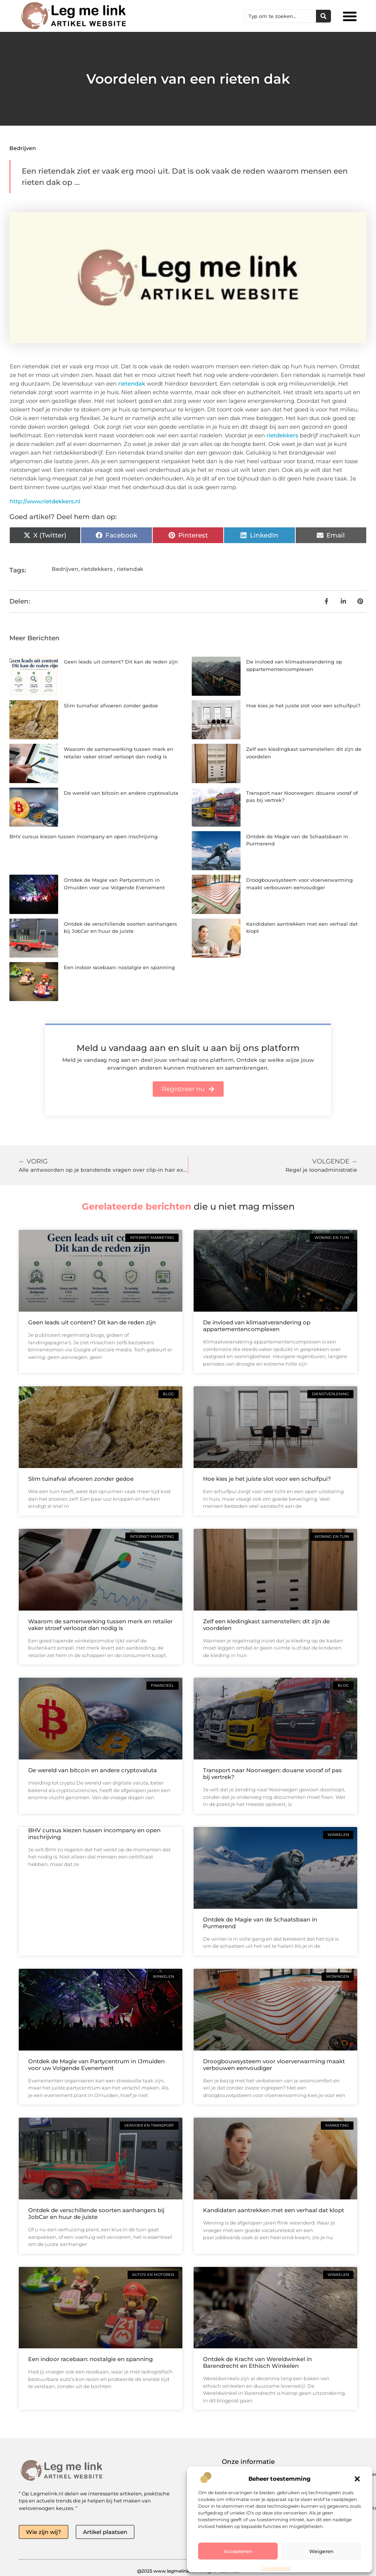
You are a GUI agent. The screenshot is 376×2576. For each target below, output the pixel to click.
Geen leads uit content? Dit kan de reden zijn (121, 662)
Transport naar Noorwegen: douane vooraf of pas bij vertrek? (272, 1773)
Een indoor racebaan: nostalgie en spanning (119, 967)
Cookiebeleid (275, 2568)
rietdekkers (282, 435)
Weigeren (321, 2551)
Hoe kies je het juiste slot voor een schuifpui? (303, 706)
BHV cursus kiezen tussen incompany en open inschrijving (83, 836)
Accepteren (238, 2551)
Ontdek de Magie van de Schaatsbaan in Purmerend (260, 1923)
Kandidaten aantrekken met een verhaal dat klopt (273, 2210)
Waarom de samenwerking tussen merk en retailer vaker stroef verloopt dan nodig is (100, 1625)
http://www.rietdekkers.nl (45, 501)
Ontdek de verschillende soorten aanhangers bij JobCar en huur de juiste (96, 2213)
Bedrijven (22, 148)
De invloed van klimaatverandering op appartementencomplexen (256, 1326)
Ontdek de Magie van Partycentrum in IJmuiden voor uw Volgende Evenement (96, 2065)
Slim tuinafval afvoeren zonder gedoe (111, 706)
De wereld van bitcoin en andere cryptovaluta (121, 793)
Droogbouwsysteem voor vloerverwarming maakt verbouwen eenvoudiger (274, 2065)
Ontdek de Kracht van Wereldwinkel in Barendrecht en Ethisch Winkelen (257, 2362)
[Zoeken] (323, 16)
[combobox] (280, 16)
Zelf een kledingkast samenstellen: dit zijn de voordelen (266, 1625)
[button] (357, 2479)
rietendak (131, 383)
